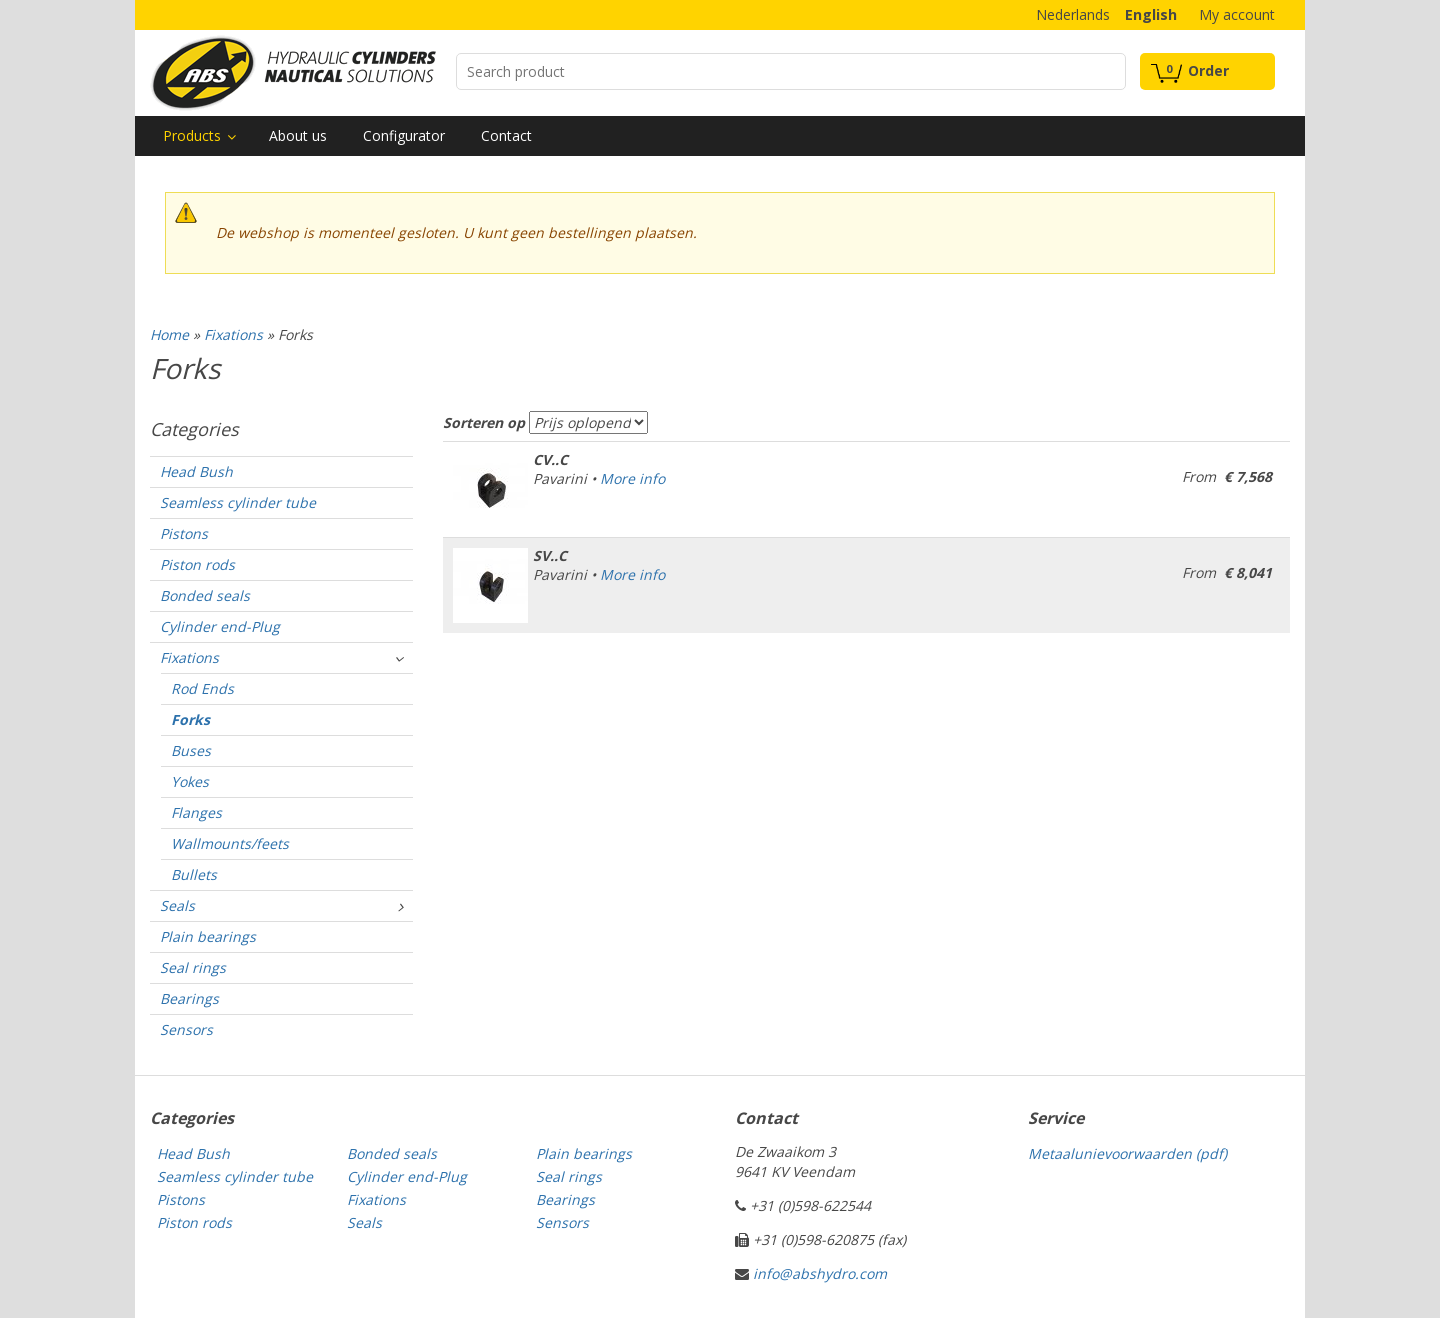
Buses (191, 750)
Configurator (404, 135)
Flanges (196, 812)
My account (1237, 14)
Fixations (233, 334)
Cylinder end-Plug (220, 626)
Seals (177, 905)
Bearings (189, 998)
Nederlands (1073, 14)
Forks (190, 719)
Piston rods (197, 564)
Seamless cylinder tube (238, 502)
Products (192, 135)
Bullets (194, 874)
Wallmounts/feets (230, 843)
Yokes (190, 781)
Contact (506, 135)
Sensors (186, 1029)
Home (169, 334)
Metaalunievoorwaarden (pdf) (1127, 1153)
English (1151, 14)
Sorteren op (484, 422)
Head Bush (196, 471)
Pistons (184, 533)
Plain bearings (208, 936)
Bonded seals (205, 595)
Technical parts (293, 73)
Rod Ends (202, 688)
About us (298, 135)
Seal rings (193, 967)
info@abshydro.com (820, 1273)
